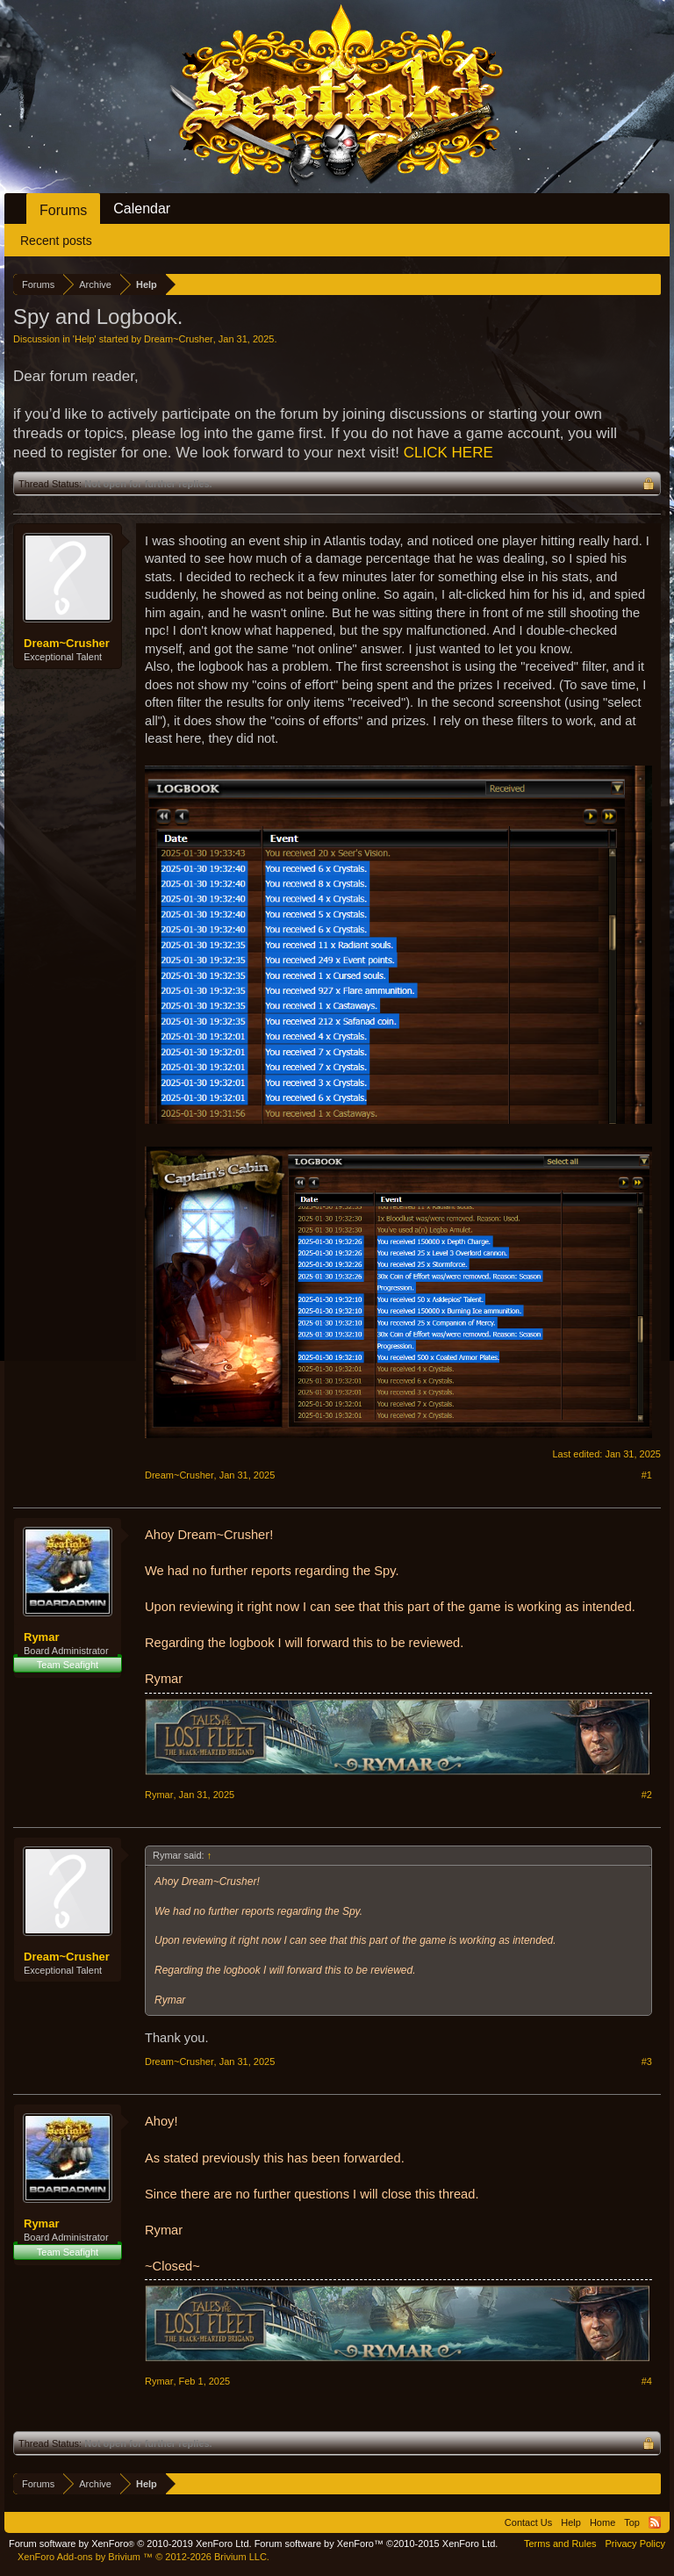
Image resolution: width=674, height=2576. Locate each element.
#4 (647, 2381)
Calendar (141, 208)
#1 (647, 1475)
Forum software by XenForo (130, 2543)
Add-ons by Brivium (143, 2556)
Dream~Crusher (178, 339)
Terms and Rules (560, 2543)
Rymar (41, 1637)
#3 (647, 2061)
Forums (63, 210)
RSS (655, 2522)
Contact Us (528, 2522)
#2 (647, 1794)
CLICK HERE (448, 452)
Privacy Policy (635, 2543)
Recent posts (56, 241)
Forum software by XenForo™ (376, 2543)
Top (632, 2522)
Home (602, 2522)
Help (85, 339)
